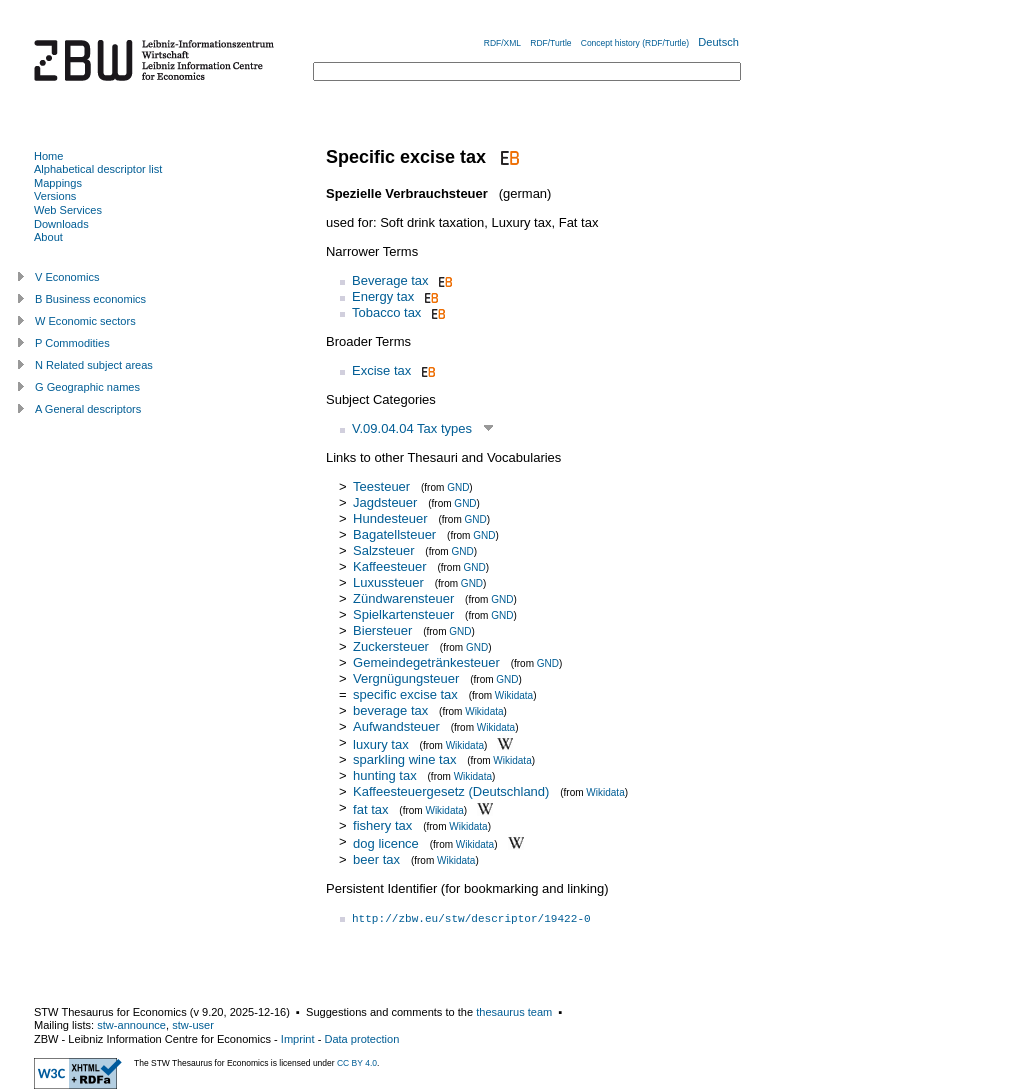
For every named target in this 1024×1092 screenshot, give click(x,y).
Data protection (361, 1039)
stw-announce (131, 1025)
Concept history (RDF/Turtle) (635, 43)
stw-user (193, 1025)
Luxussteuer (388, 582)
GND (458, 487)
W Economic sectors (85, 321)
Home (48, 156)
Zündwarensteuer (403, 598)
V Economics (67, 277)
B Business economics (90, 299)
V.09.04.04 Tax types (412, 428)
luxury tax (381, 743)
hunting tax (385, 775)
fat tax (370, 809)
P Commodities (72, 343)
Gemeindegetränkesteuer (426, 662)
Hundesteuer (390, 518)
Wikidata (514, 695)
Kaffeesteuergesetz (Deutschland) (451, 791)
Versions (55, 196)
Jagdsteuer (385, 502)
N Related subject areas (94, 365)
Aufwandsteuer (396, 726)
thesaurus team (514, 1012)
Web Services (68, 210)
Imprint (298, 1039)
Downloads (61, 224)
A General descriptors (88, 409)
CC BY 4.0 (357, 1063)
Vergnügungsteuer (406, 678)
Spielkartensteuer (403, 614)
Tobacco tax (386, 312)
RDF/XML (502, 43)
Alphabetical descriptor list (98, 169)
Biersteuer (382, 630)
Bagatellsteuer (394, 534)
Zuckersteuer (391, 646)
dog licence (386, 843)
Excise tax (381, 370)
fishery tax (382, 825)
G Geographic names (87, 387)
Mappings (58, 183)
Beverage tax (390, 280)
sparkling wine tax (404, 759)
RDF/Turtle (550, 43)
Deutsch (718, 42)
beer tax (376, 859)
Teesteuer (381, 486)
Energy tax (383, 296)
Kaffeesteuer (389, 566)
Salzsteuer (383, 550)
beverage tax (390, 710)
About (48, 237)
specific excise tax (405, 694)
